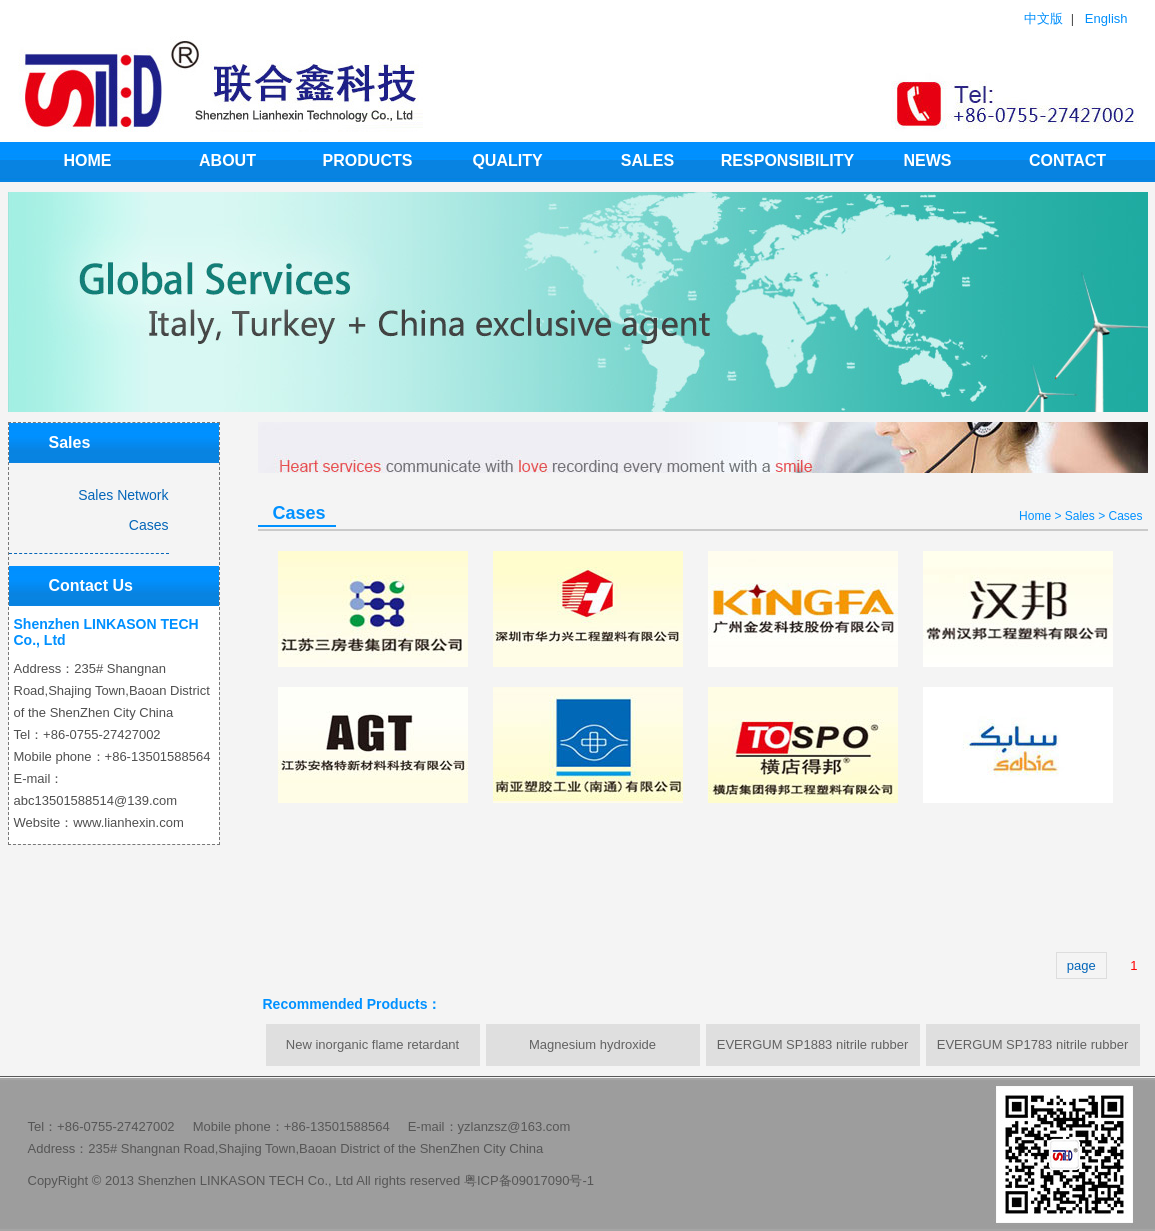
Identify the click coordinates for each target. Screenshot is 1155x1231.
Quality (507, 160)
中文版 (1043, 18)
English (1106, 18)
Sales (647, 160)
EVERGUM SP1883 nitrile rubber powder (812, 1051)
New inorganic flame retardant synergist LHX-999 (372, 1051)
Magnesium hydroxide (592, 1044)
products (368, 160)
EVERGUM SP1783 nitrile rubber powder (1032, 1051)
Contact (1067, 160)
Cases (1125, 516)
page (1081, 965)
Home (1035, 516)
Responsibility (787, 160)
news (928, 160)
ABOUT (227, 160)
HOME (88, 160)
